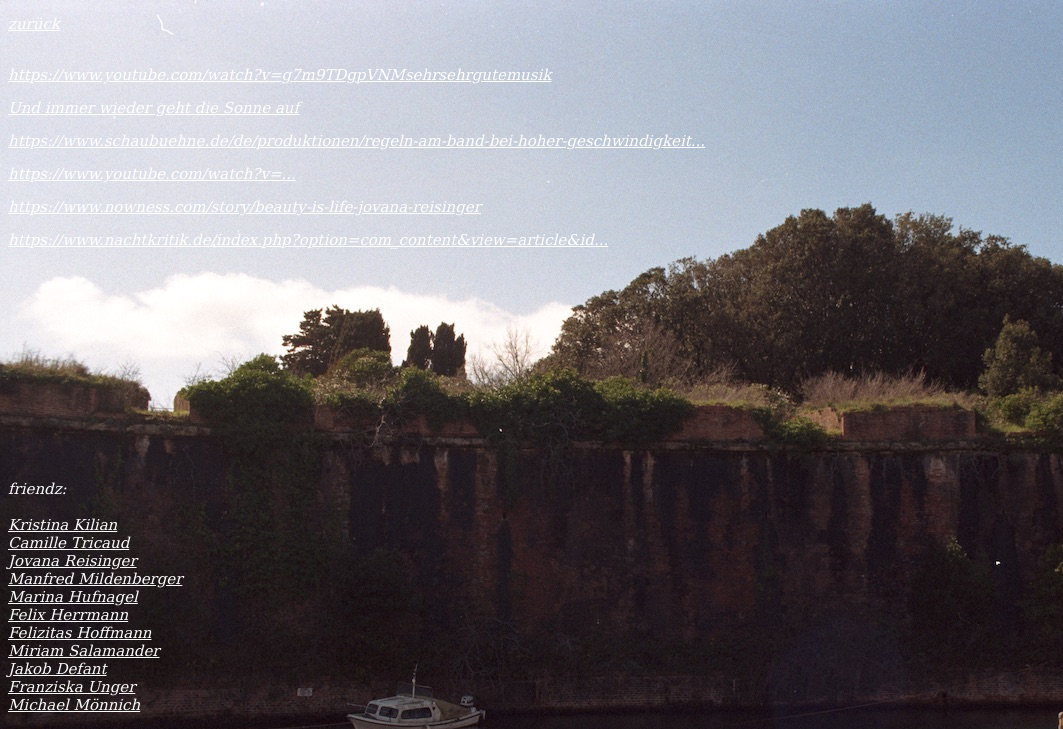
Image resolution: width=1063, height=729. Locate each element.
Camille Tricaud (68, 543)
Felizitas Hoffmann (79, 633)
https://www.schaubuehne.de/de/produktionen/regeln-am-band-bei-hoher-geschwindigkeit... (356, 141)
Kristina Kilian (62, 525)
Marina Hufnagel (73, 597)
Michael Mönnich (74, 705)
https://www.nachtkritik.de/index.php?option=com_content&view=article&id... (308, 240)
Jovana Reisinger (72, 561)
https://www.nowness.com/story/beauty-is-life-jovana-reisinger (244, 207)
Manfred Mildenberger (95, 579)
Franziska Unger (71, 687)
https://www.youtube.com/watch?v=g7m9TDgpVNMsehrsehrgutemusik (279, 75)
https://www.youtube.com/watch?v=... (152, 174)
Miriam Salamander (84, 651)
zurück (34, 24)
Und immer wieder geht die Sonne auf (153, 108)
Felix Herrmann (68, 615)
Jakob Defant (57, 669)
